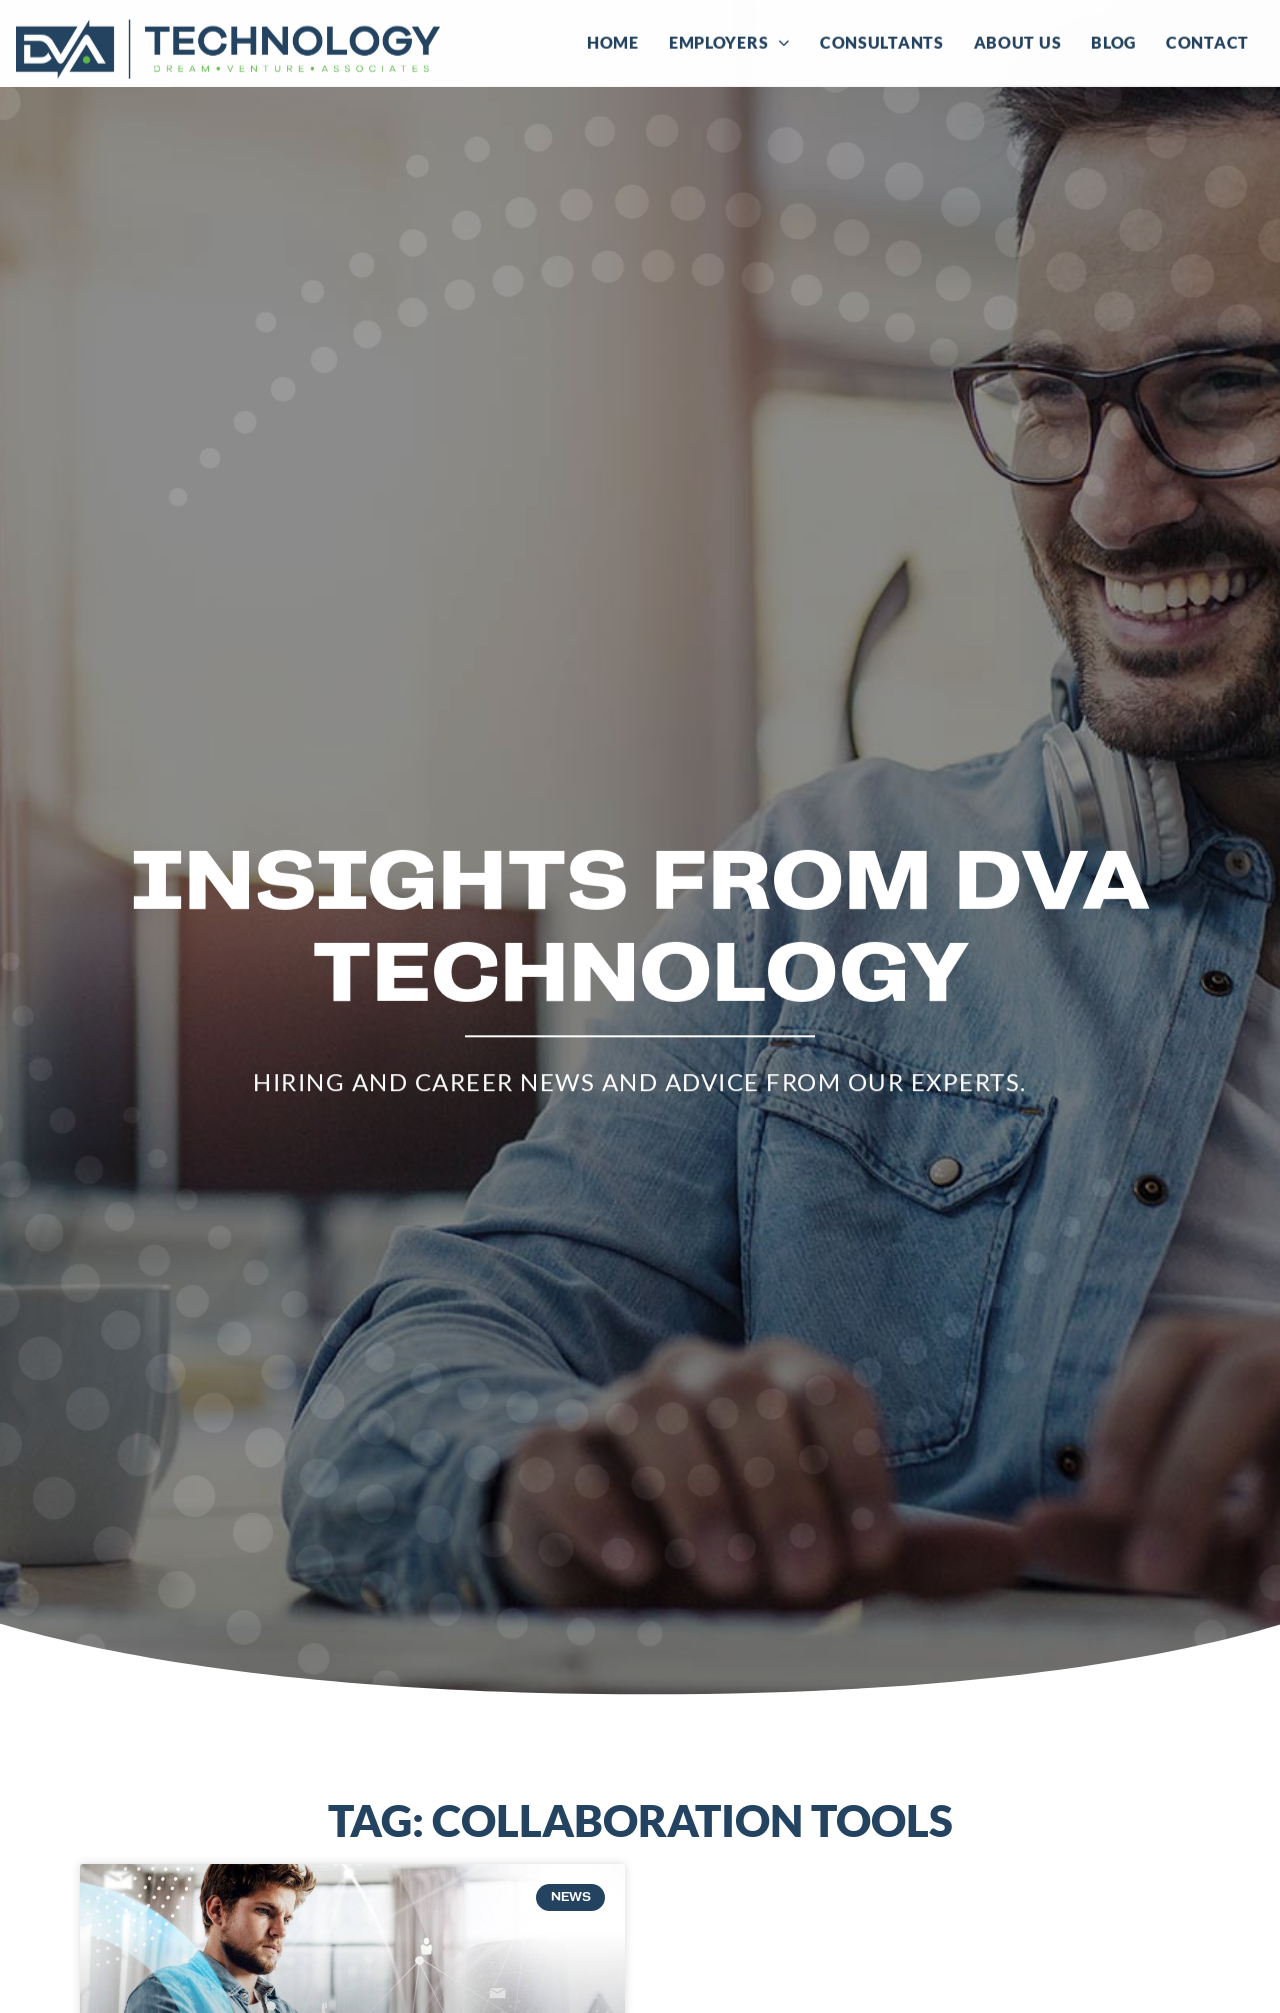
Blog (1113, 39)
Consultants (882, 39)
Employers (729, 40)
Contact (1207, 39)
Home (613, 39)
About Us (1018, 39)
